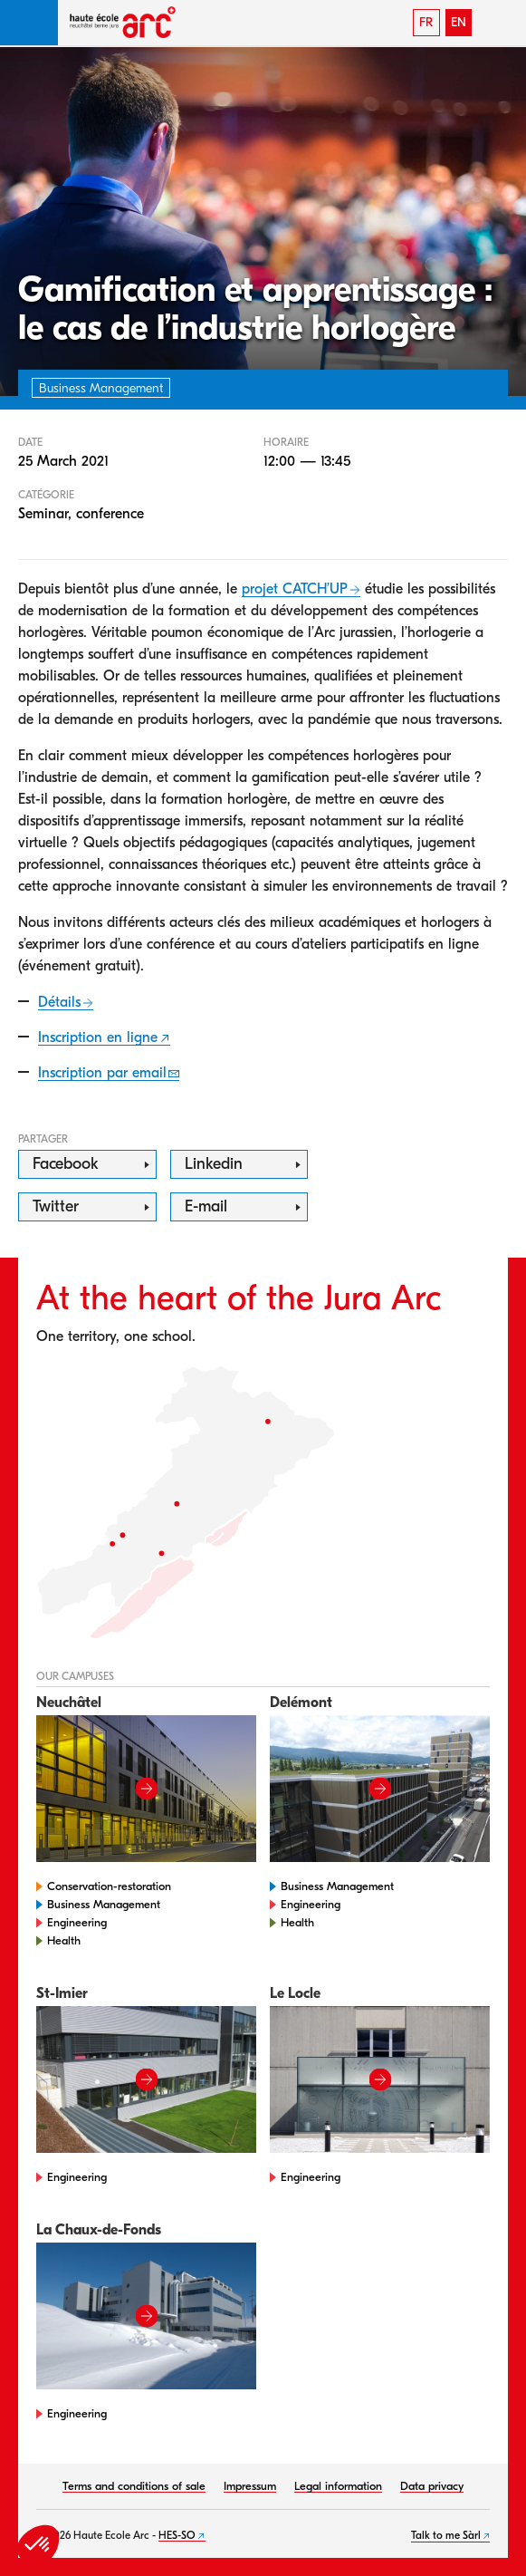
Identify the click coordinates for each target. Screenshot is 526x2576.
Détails (59, 1002)
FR (426, 22)
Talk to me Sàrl (446, 2535)
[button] (29, 22)
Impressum (250, 2486)
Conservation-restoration (109, 1886)
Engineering (77, 1922)
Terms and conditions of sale (134, 2486)
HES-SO (177, 2535)
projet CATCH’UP (295, 589)
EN (458, 22)
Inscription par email (102, 1073)
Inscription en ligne (98, 1037)
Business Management (103, 1904)
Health (64, 1940)
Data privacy (432, 2486)
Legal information (338, 2486)
